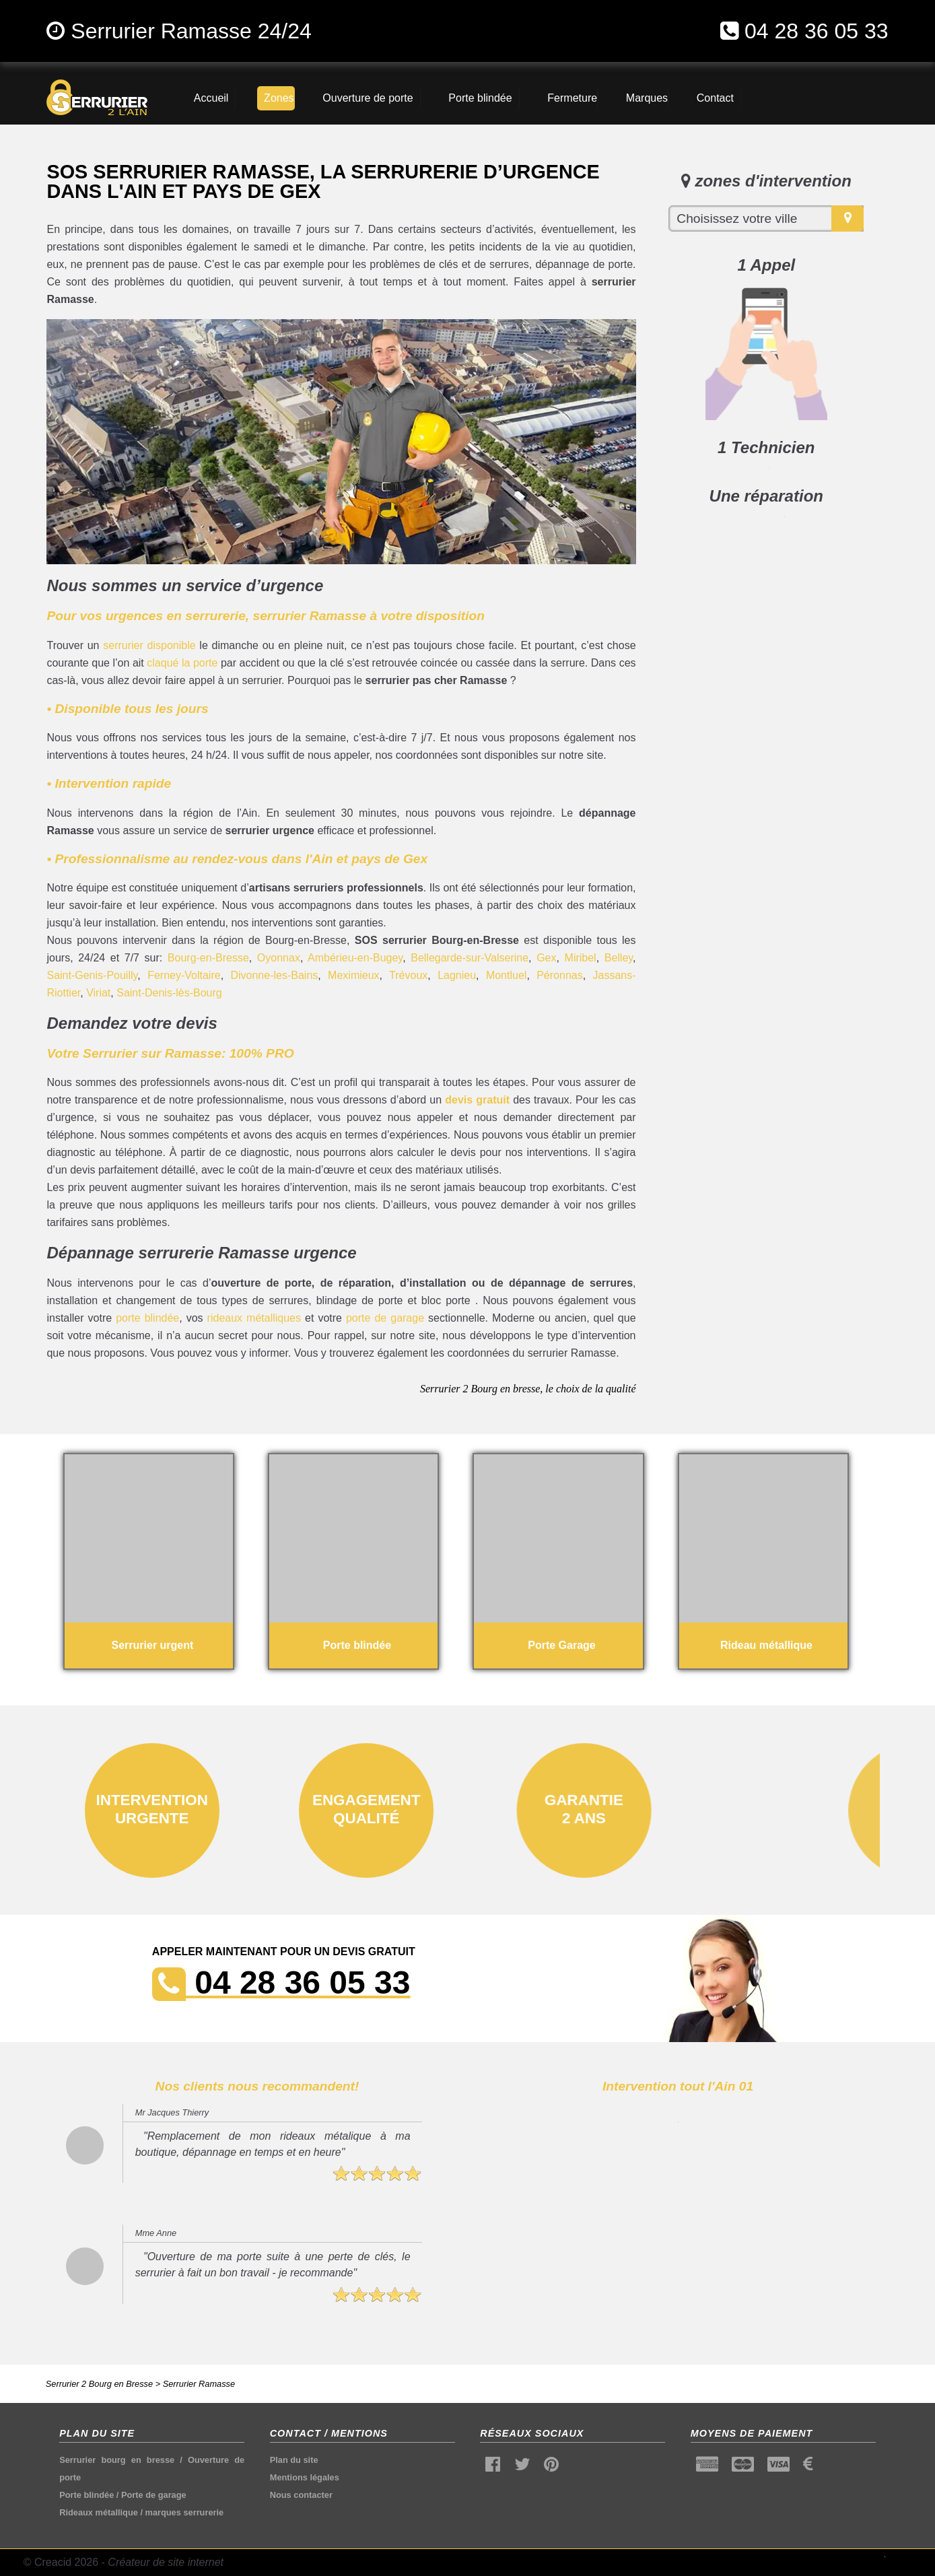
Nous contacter (301, 2495)
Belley (618, 957)
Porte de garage (153, 2495)
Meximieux (353, 975)
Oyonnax (278, 957)
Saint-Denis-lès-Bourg (169, 992)
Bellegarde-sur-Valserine (469, 957)
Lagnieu (457, 975)
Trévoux (408, 975)
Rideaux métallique (98, 2512)
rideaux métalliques (254, 1318)
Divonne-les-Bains (274, 975)
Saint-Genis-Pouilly (91, 975)
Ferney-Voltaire (184, 975)
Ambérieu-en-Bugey (355, 957)
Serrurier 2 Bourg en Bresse (99, 2384)
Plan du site (294, 2460)
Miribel (580, 957)
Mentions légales (304, 2477)
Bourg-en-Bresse (208, 957)
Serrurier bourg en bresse (116, 2460)
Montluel (506, 975)
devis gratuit (477, 1100)
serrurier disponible (149, 645)
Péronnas (559, 975)
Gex (546, 957)
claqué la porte (182, 663)
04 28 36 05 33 (816, 31)
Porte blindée (86, 2495)
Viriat (98, 992)
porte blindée (147, 1318)
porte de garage (385, 1318)
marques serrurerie (184, 2512)
